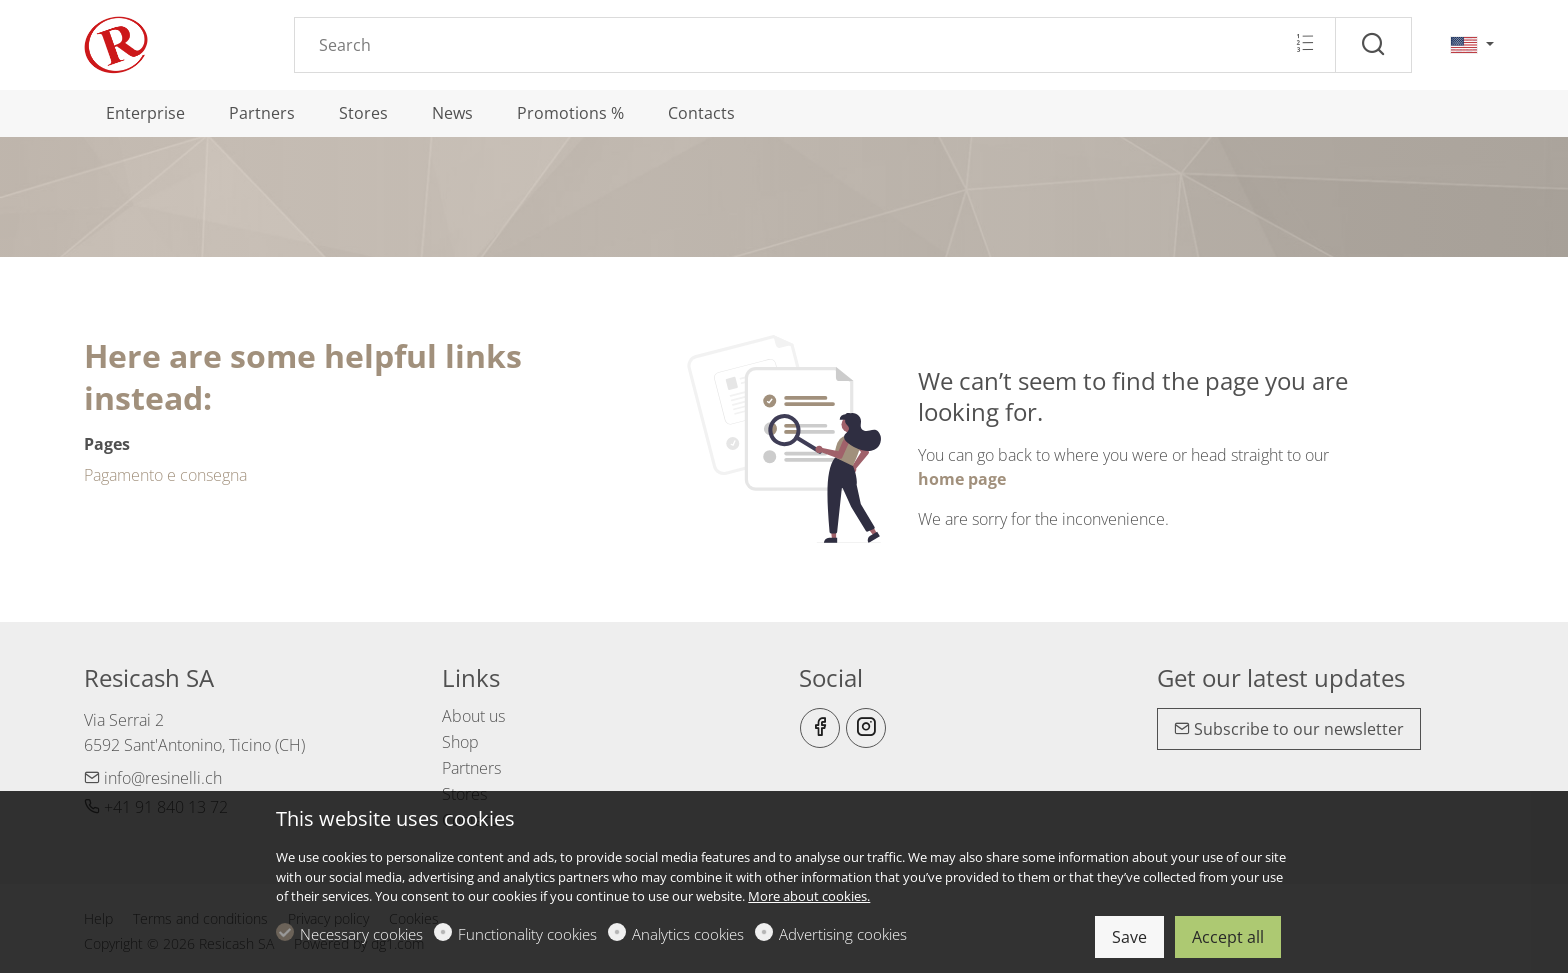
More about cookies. (809, 896)
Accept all (1228, 937)
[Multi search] (1304, 44)
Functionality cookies (527, 934)
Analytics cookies (688, 934)
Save (1129, 937)
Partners (471, 768)
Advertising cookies (843, 934)
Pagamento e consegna (165, 475)
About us (473, 716)
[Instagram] (866, 728)
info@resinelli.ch (153, 778)
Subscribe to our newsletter (1289, 729)
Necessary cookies (361, 934)
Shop (460, 742)
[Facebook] (820, 728)
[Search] (815, 45)
